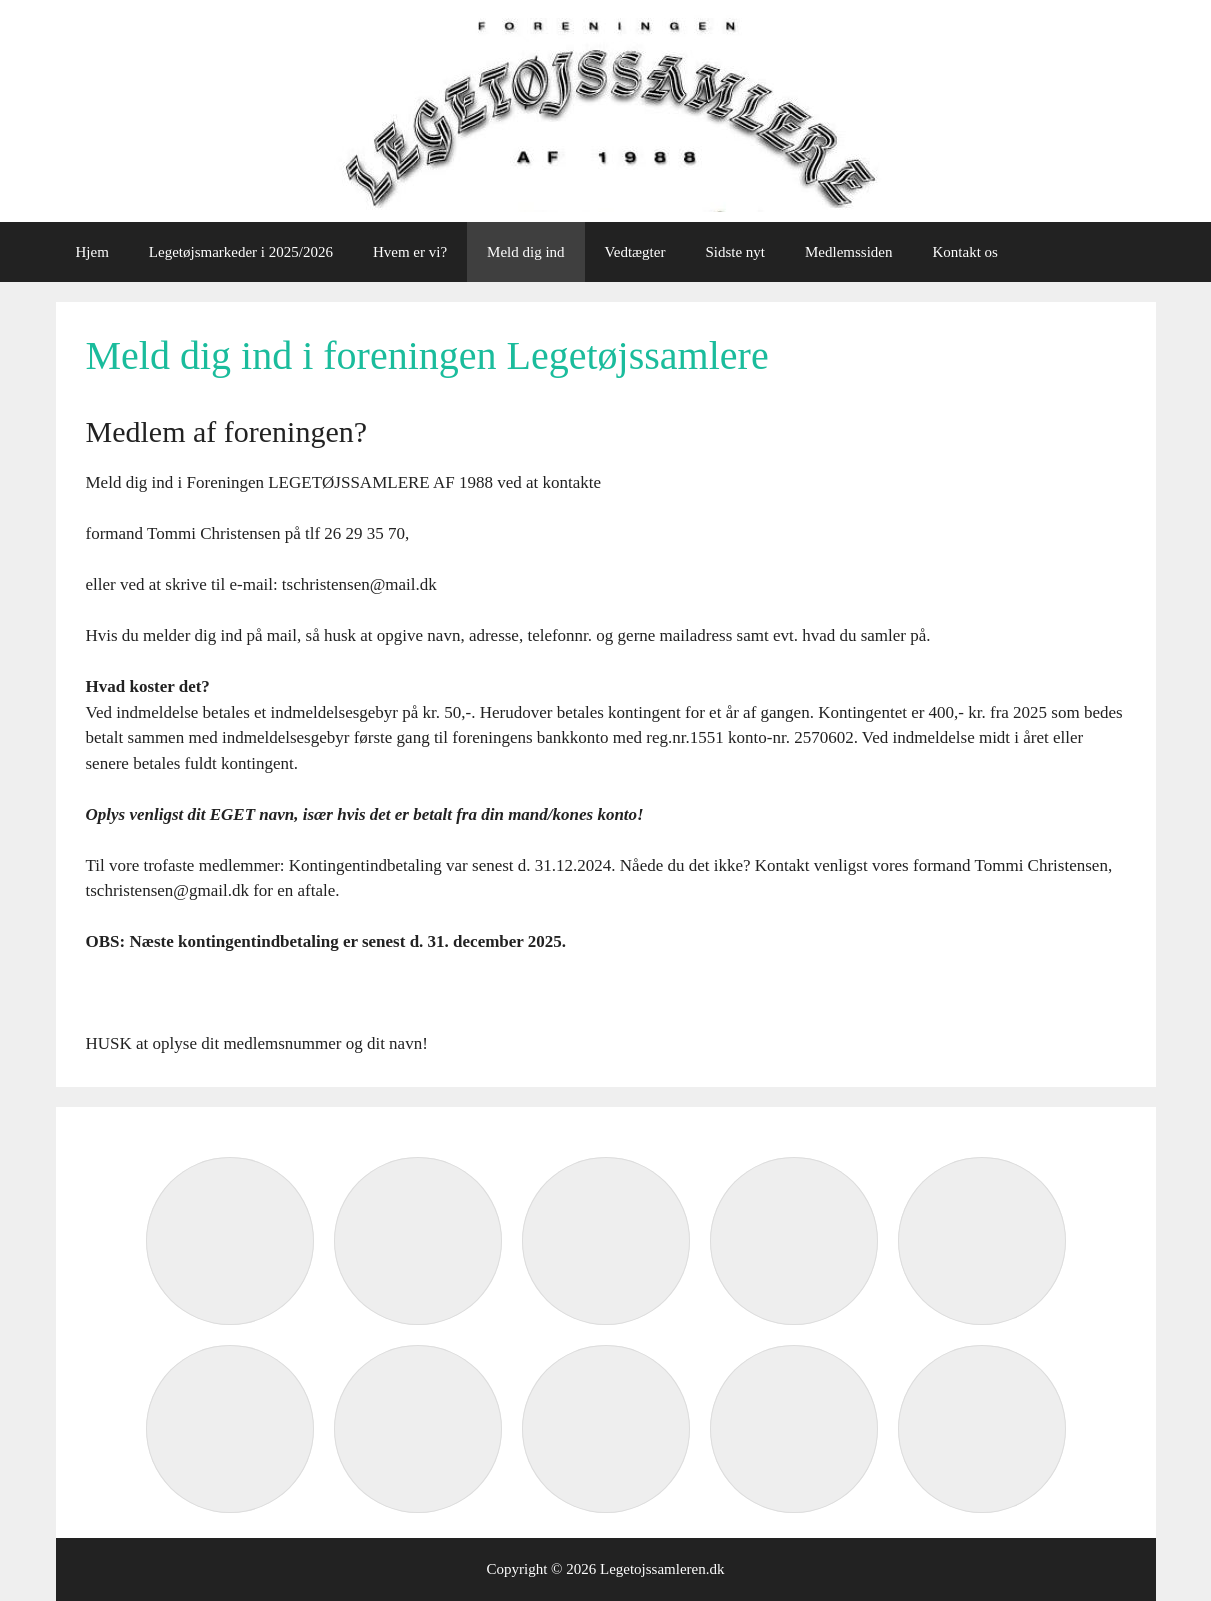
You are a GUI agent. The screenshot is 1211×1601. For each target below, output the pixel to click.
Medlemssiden (849, 252)
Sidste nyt (735, 252)
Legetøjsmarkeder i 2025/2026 (241, 252)
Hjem (92, 252)
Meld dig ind (526, 252)
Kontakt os (965, 252)
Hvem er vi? (410, 252)
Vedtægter (635, 252)
